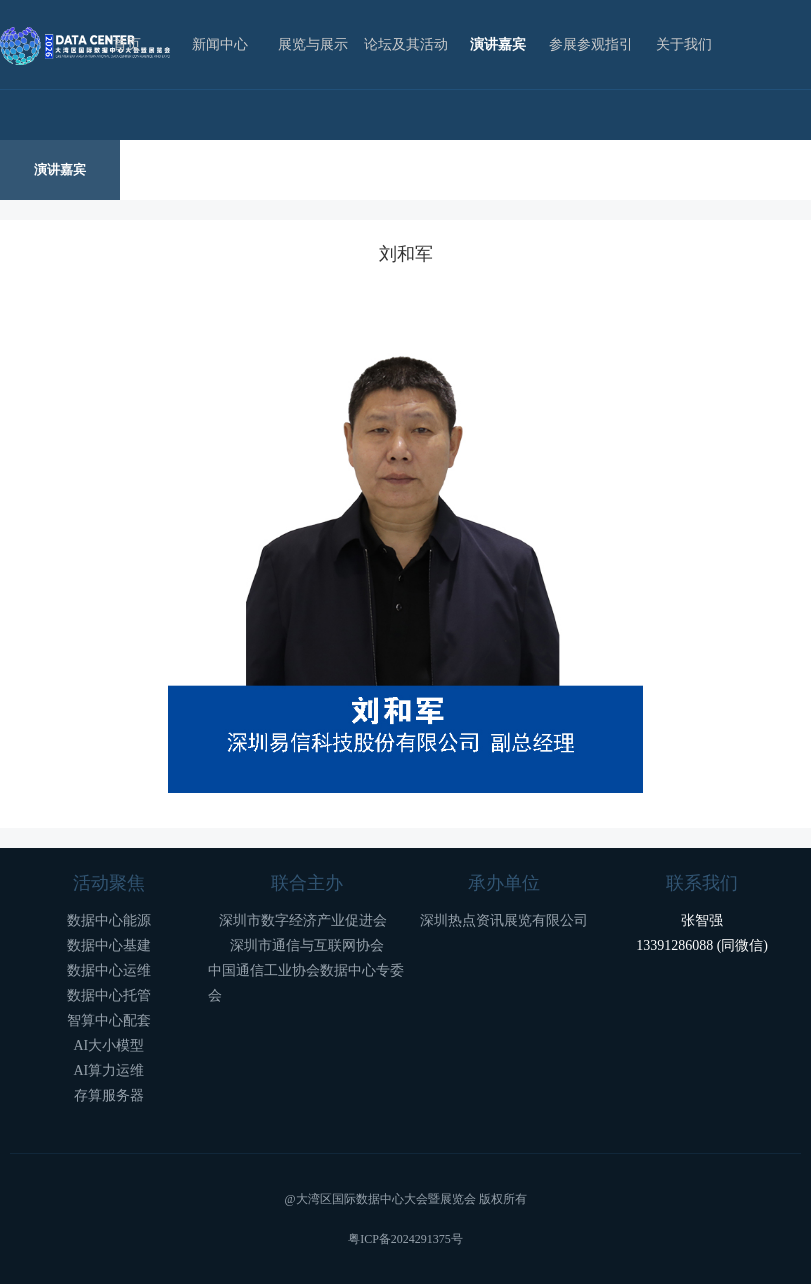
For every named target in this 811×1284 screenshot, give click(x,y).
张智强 (702, 920)
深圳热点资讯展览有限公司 (504, 920)
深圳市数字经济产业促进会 (306, 920)
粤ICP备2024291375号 (405, 1239)
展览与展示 (313, 44)
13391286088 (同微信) (702, 945)
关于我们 (684, 44)
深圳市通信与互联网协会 (307, 945)
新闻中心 (220, 44)
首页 (127, 44)
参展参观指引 (591, 44)
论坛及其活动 (406, 44)
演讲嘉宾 (498, 44)
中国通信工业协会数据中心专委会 (306, 983)
